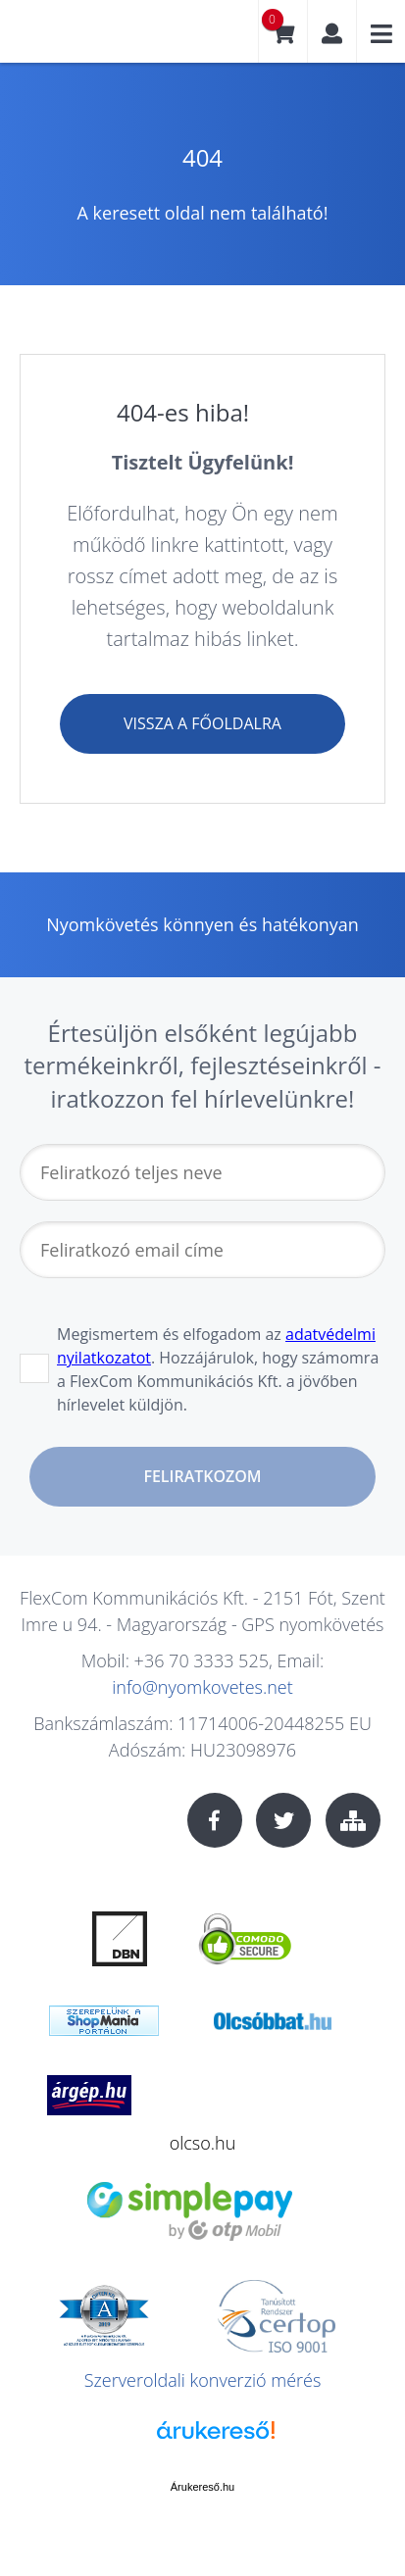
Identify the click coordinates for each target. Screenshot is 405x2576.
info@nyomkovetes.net (202, 1687)
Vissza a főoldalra (202, 723)
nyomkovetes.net (83, 39)
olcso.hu (203, 2143)
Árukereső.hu (202, 2487)
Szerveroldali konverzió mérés (203, 2380)
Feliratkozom (202, 1476)
